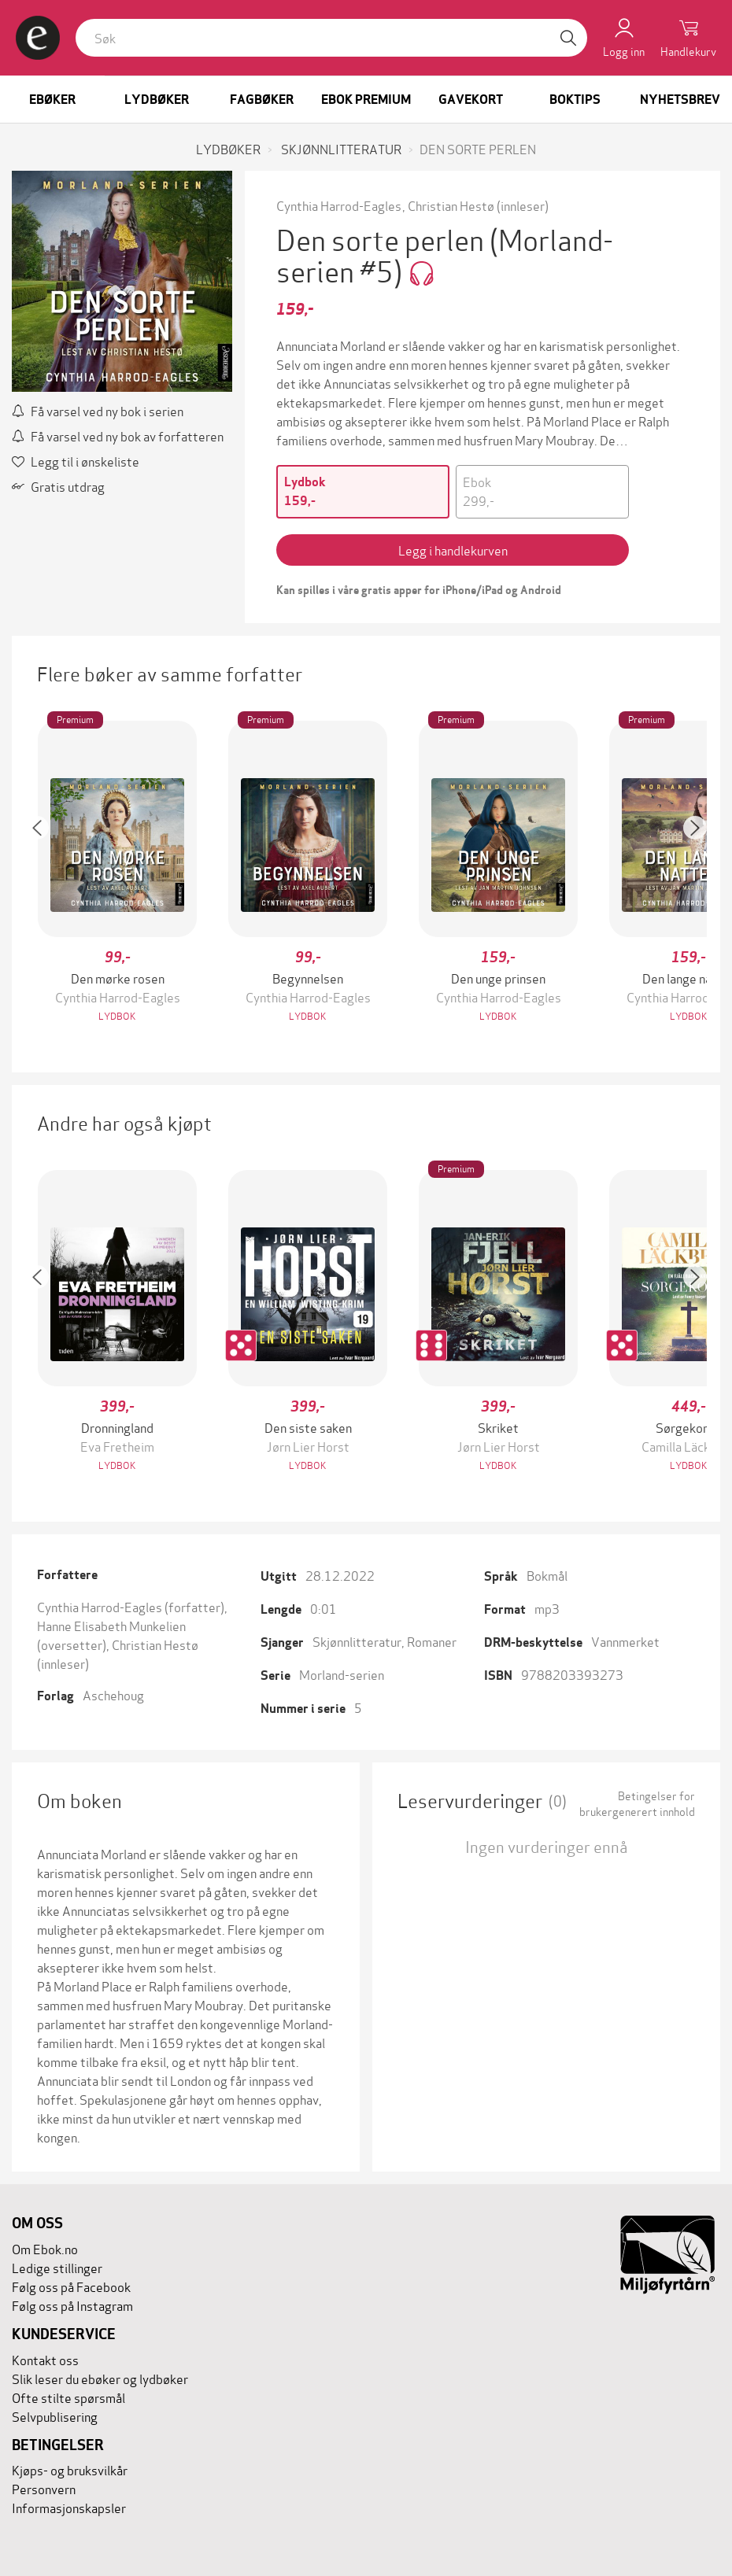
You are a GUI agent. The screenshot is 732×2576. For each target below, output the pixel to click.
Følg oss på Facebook (71, 2286)
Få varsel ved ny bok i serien (97, 410)
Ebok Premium (366, 99)
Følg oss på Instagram (72, 2305)
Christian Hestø (451, 205)
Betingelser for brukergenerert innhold (637, 1803)
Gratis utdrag (58, 486)
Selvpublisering (55, 2416)
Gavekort (470, 99)
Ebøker (52, 99)
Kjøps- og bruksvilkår (70, 2469)
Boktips (575, 99)
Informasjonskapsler (69, 2507)
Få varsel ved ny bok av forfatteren (118, 435)
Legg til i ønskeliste (75, 461)
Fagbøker (262, 99)
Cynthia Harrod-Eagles (338, 205)
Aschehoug (113, 1694)
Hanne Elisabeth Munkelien (111, 1625)
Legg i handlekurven (453, 550)
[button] (45, 873)
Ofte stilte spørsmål (68, 2397)
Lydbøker (156, 99)
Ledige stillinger (57, 2267)
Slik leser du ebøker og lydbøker (100, 2378)
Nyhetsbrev (680, 99)
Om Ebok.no (45, 2248)
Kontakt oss (45, 2359)
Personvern (44, 2488)
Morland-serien (341, 1674)
